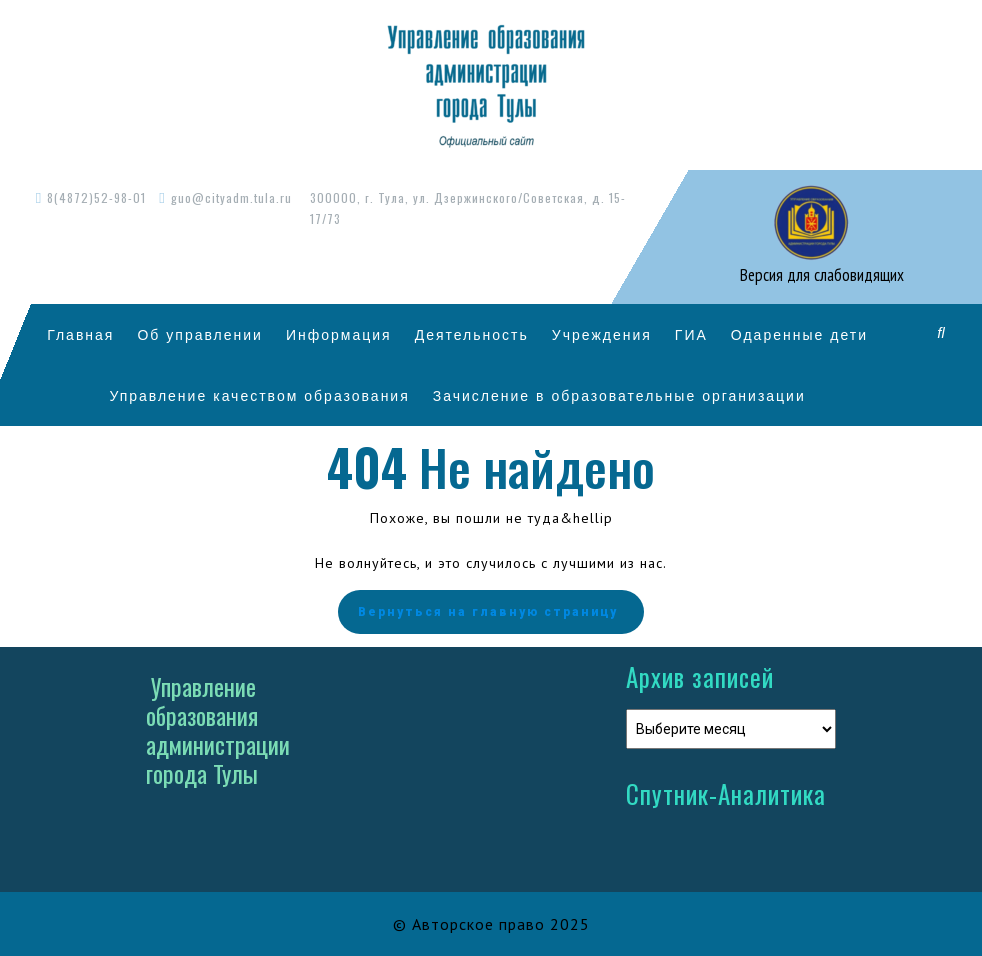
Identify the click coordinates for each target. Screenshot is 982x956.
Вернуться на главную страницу (491, 612)
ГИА (691, 334)
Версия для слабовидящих (820, 275)
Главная (80, 334)
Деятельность (472, 334)
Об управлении (200, 334)
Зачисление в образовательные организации (619, 395)
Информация (339, 334)
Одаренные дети (799, 334)
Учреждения (602, 334)
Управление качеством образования (259, 395)
